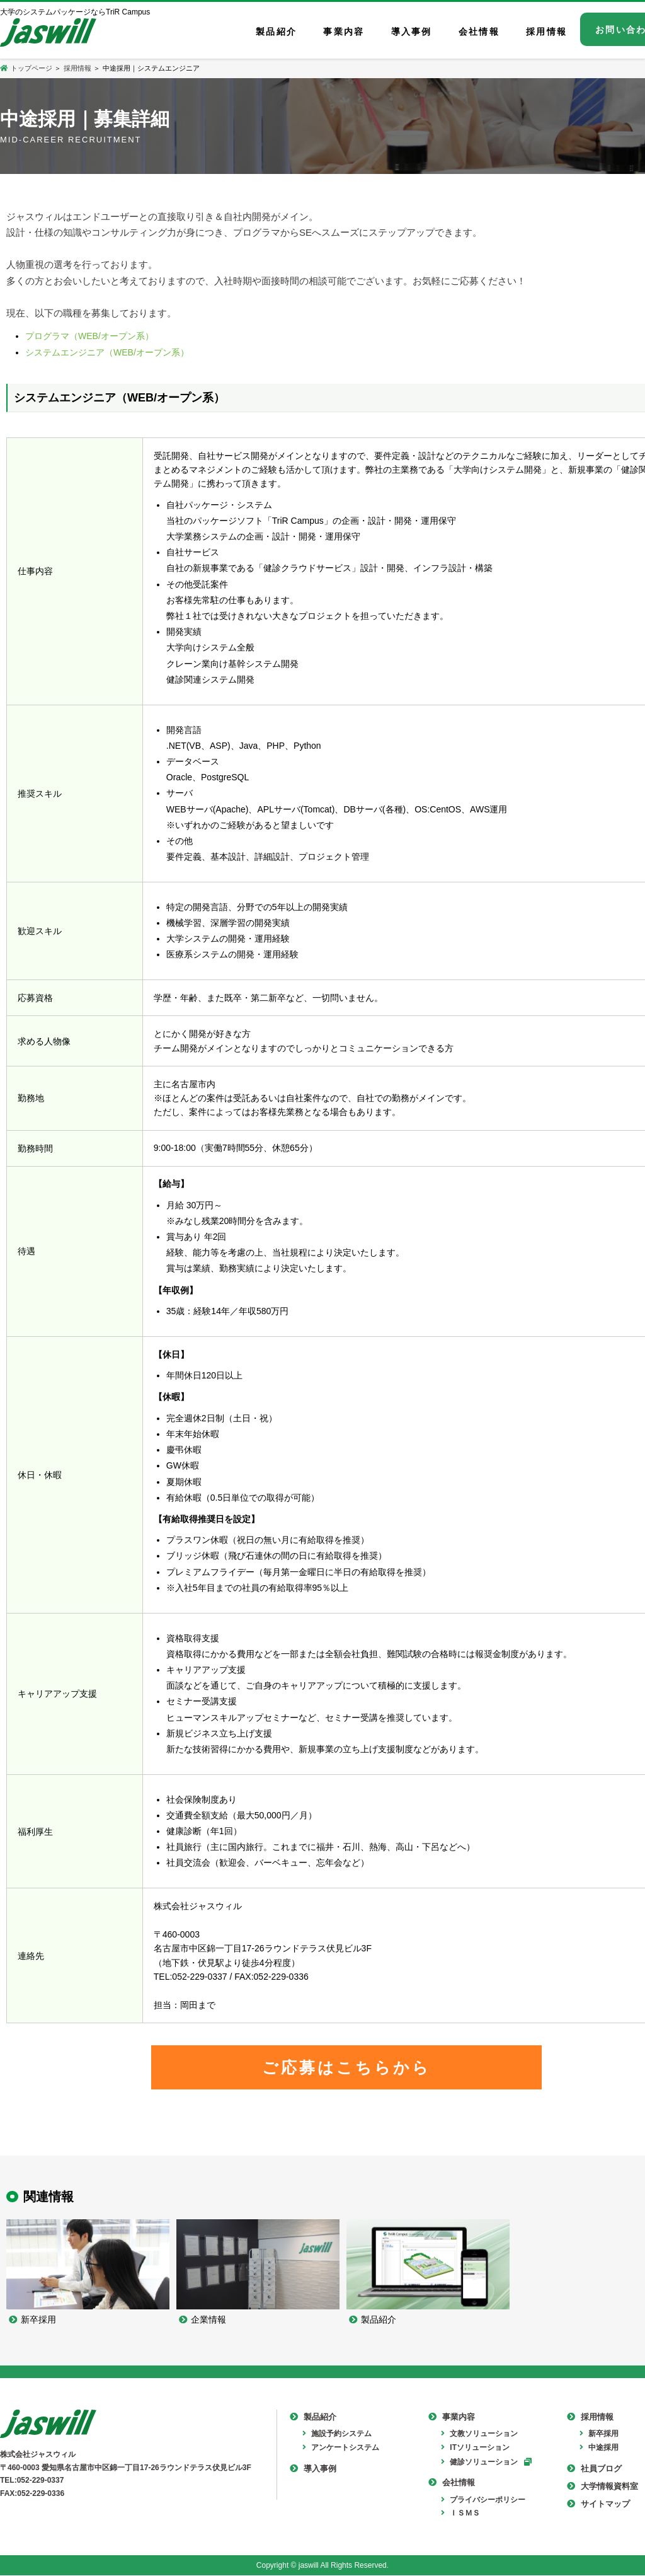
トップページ (27, 68)
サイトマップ (598, 2505)
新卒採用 (599, 2434)
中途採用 (599, 2448)
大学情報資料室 (602, 2487)
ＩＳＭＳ (460, 2514)
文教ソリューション (479, 2434)
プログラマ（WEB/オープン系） (89, 336)
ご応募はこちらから (346, 2067)
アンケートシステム (340, 2448)
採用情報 (77, 68)
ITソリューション (475, 2448)
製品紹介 (313, 2418)
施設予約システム (337, 2434)
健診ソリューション (479, 2462)
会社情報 (451, 2483)
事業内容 (451, 2418)
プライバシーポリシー (483, 2500)
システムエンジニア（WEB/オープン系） (107, 352)
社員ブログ (594, 2469)
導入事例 (313, 2469)
